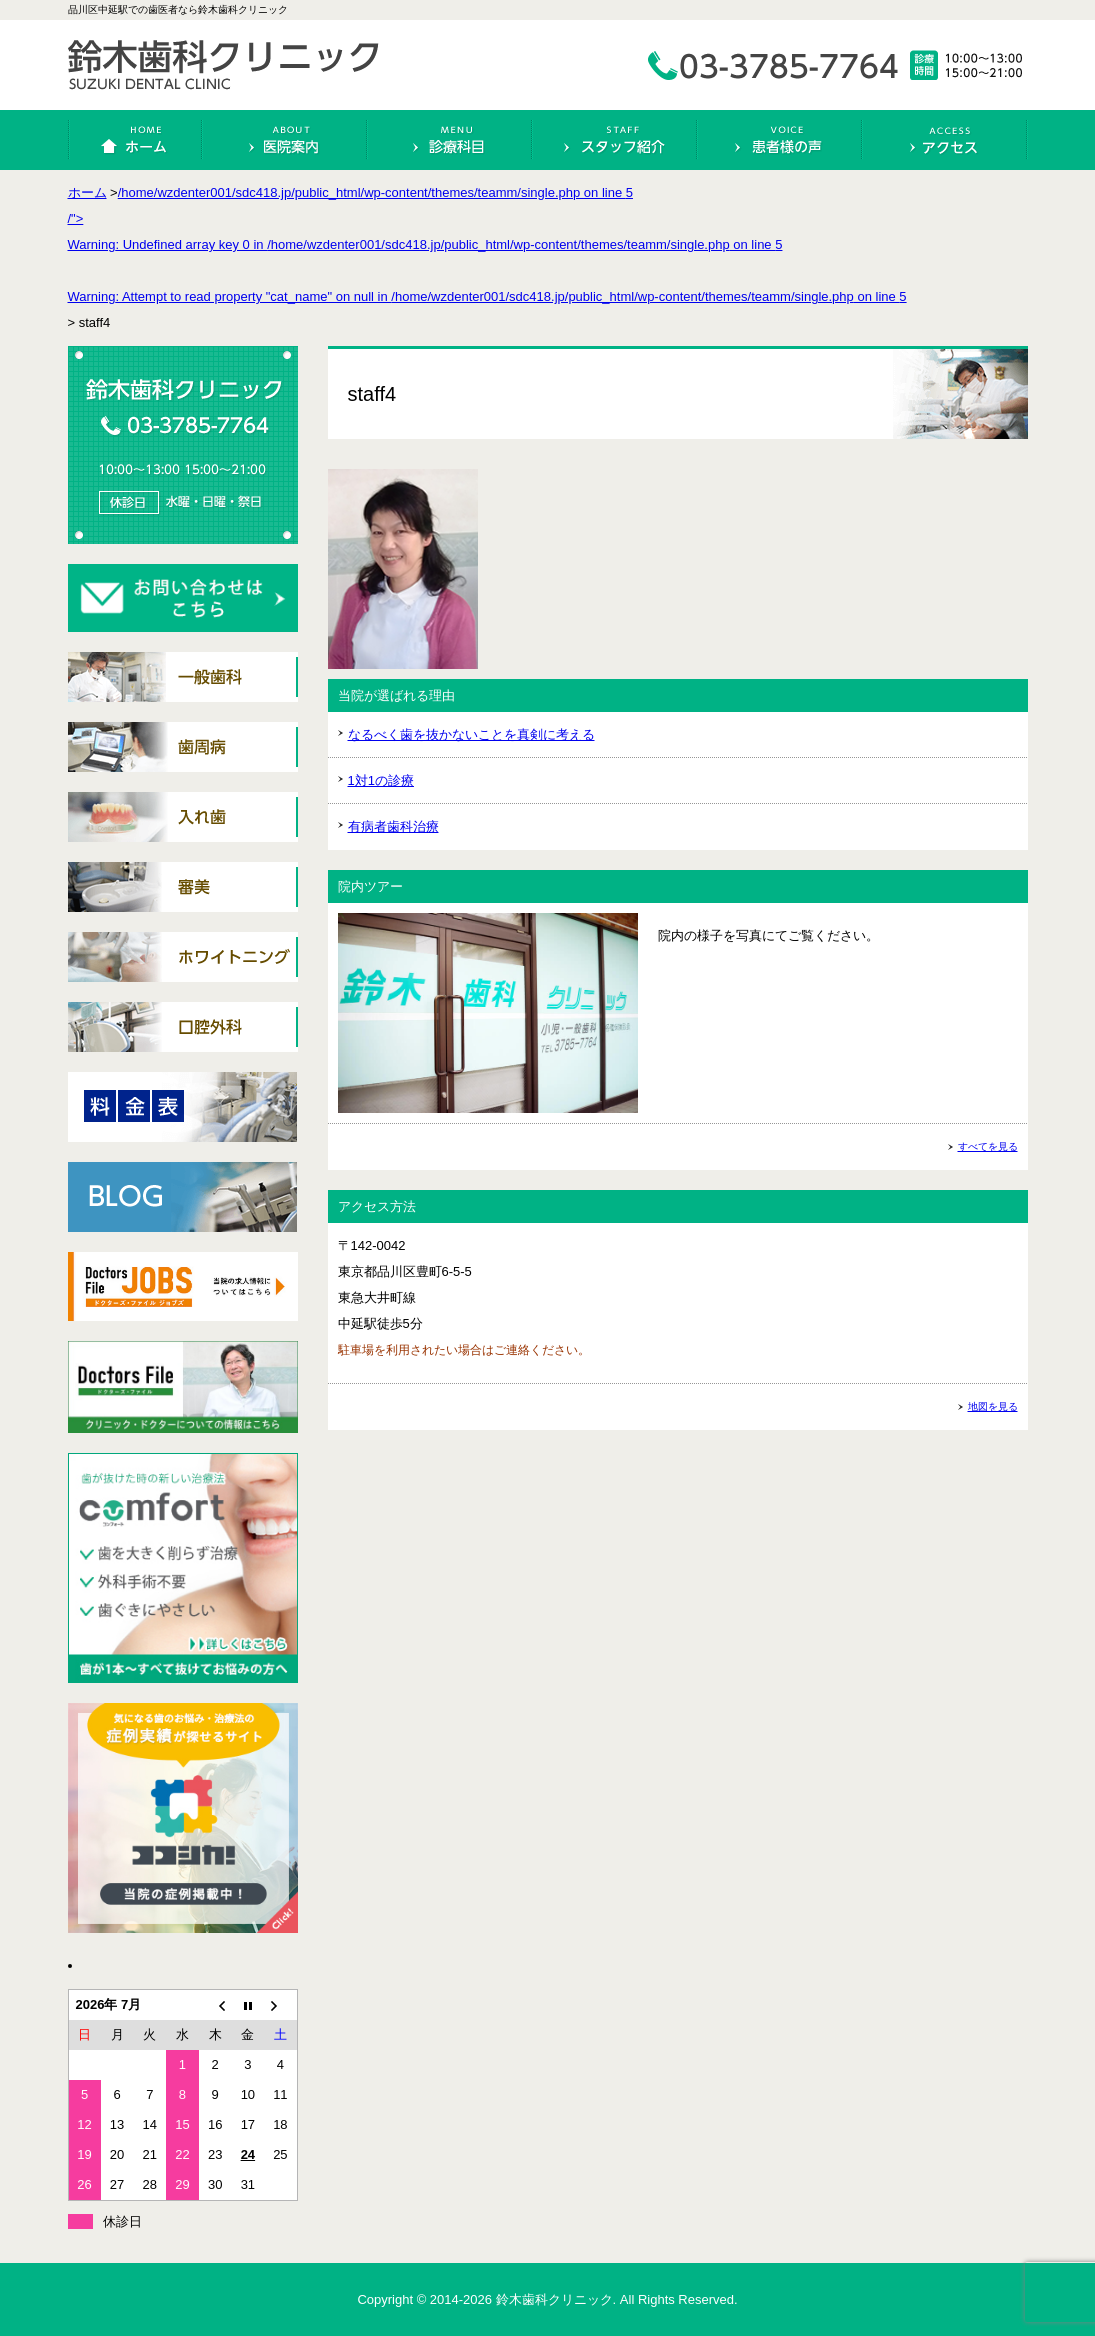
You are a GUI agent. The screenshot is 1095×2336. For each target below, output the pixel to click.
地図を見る (993, 1406)
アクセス (945, 140)
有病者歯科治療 (393, 826)
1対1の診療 (381, 780)
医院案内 (285, 140)
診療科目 (450, 140)
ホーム (136, 140)
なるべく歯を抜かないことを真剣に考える (471, 734)
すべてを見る (988, 1146)
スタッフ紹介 (615, 140)
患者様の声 (780, 140)
